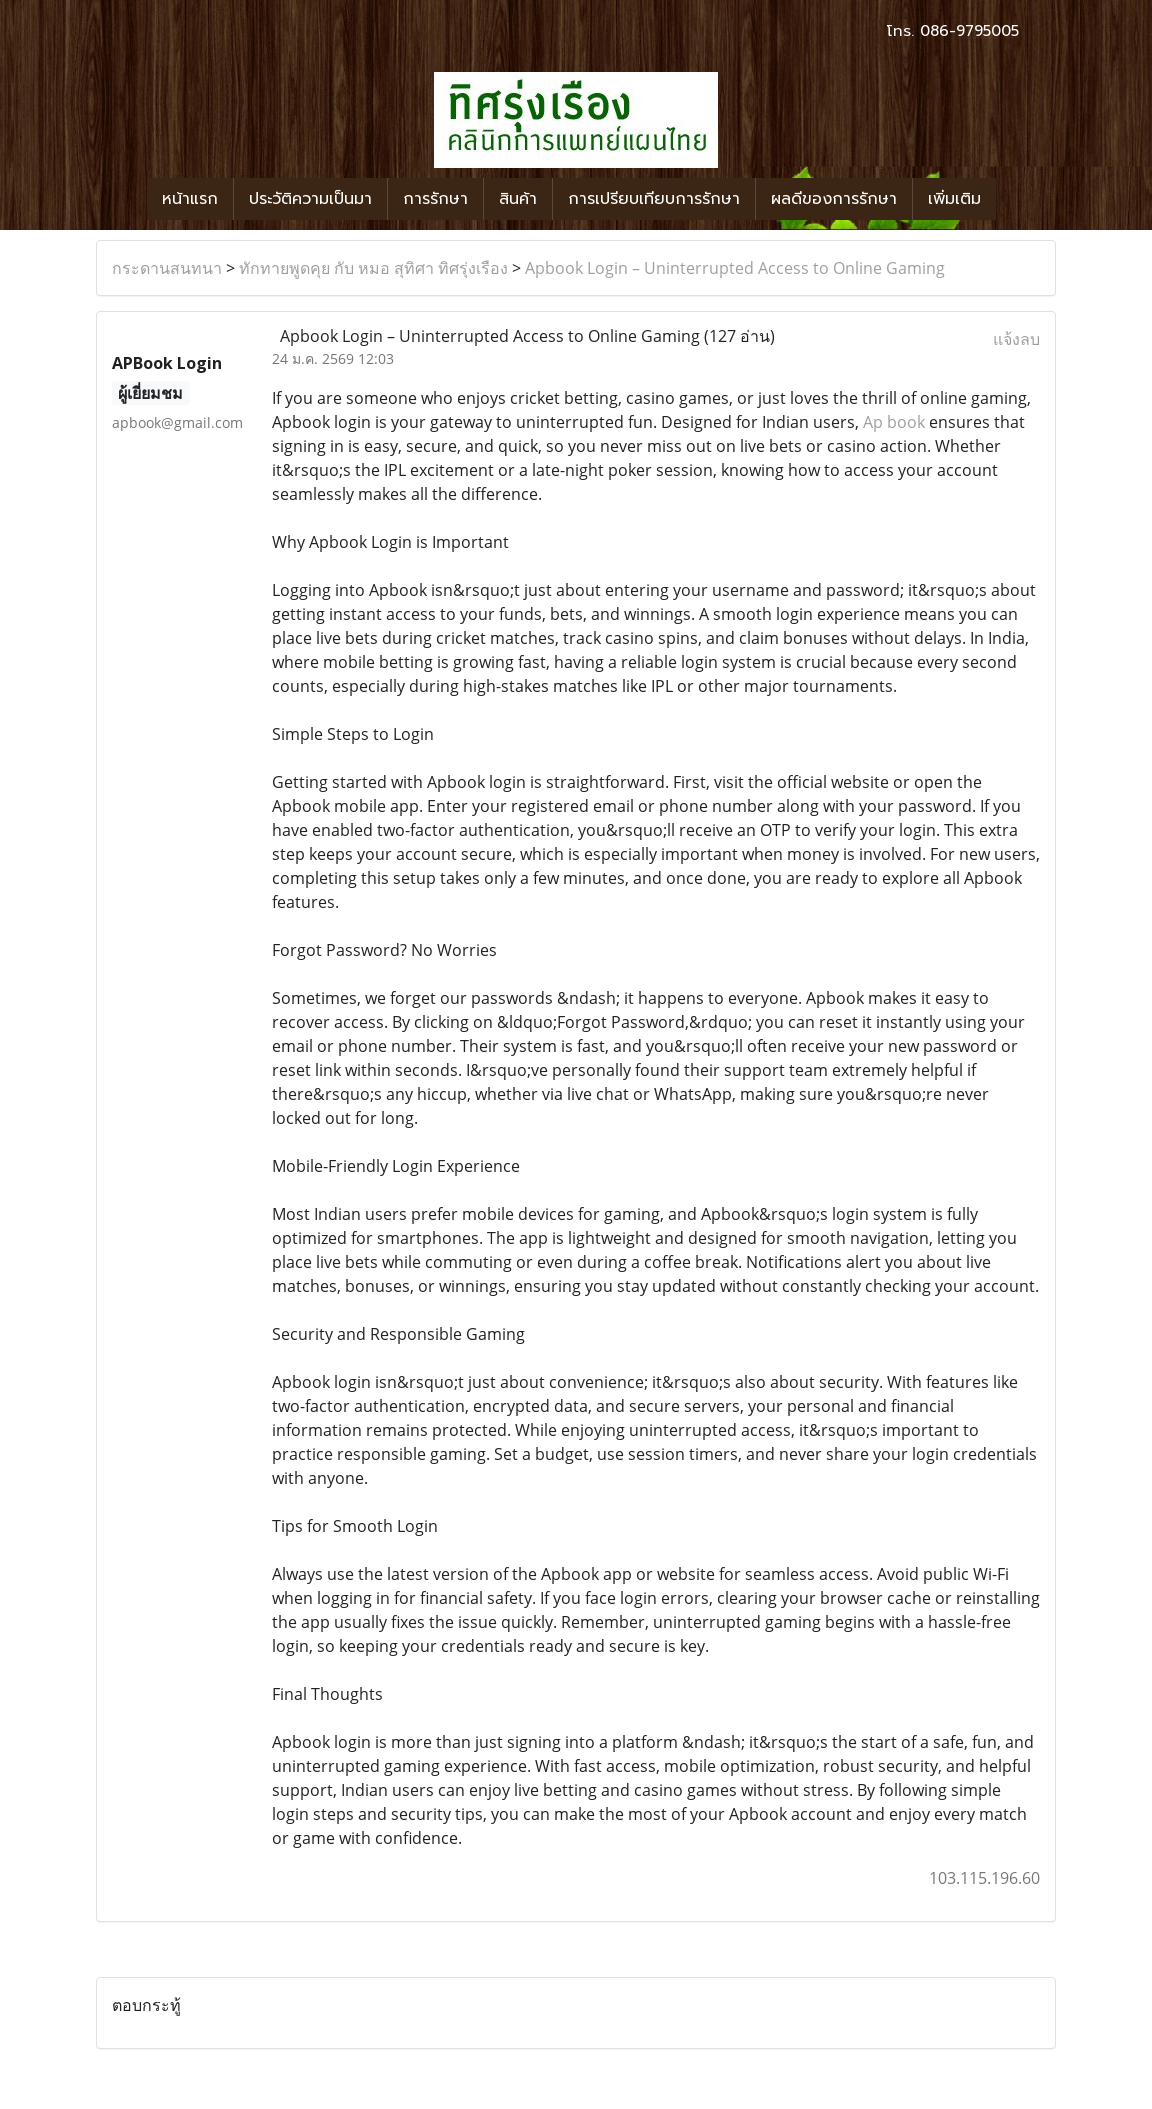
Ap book (894, 422)
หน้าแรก (190, 199)
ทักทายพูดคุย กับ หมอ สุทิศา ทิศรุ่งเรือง (373, 268)
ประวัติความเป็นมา (310, 199)
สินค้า (518, 199)
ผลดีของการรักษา (834, 199)
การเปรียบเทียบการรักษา (654, 199)
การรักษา (435, 199)
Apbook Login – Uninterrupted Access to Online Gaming (735, 268)
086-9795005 (969, 31)
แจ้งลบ (1016, 339)
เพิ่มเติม (954, 199)
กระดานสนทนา (167, 268)
